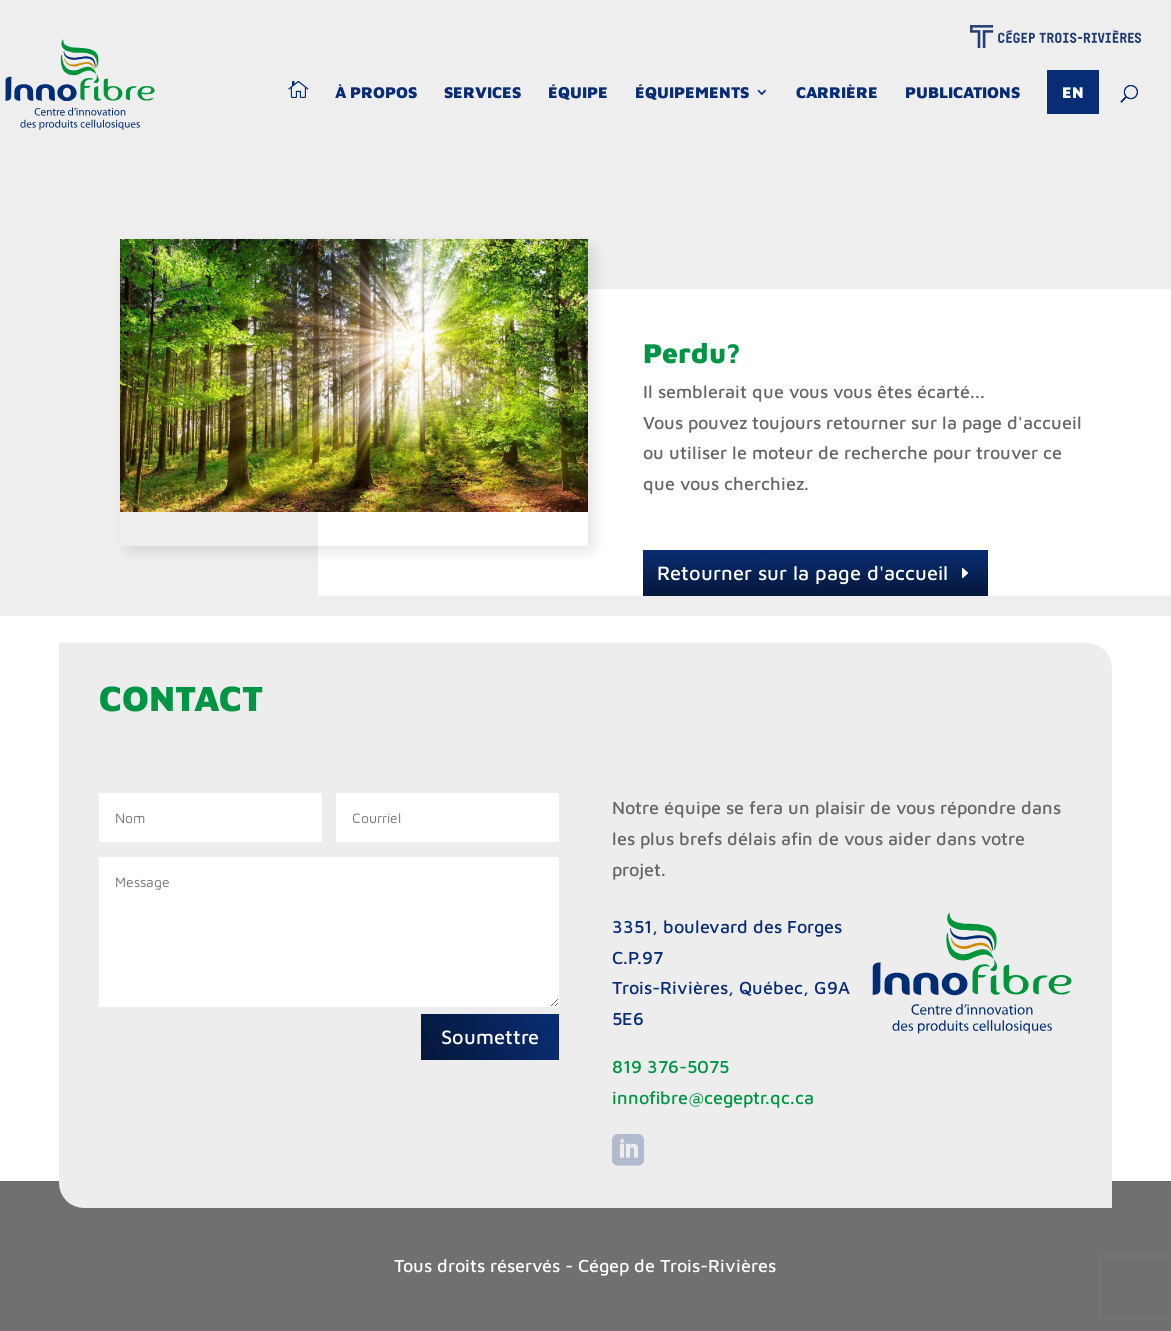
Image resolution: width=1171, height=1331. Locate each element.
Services (482, 93)
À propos (376, 93)
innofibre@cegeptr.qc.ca (713, 1097)
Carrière (837, 93)
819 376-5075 (670, 1066)
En (1073, 92)
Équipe (578, 93)
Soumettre (490, 1036)
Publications (962, 93)
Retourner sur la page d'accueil (802, 572)
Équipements (692, 93)
